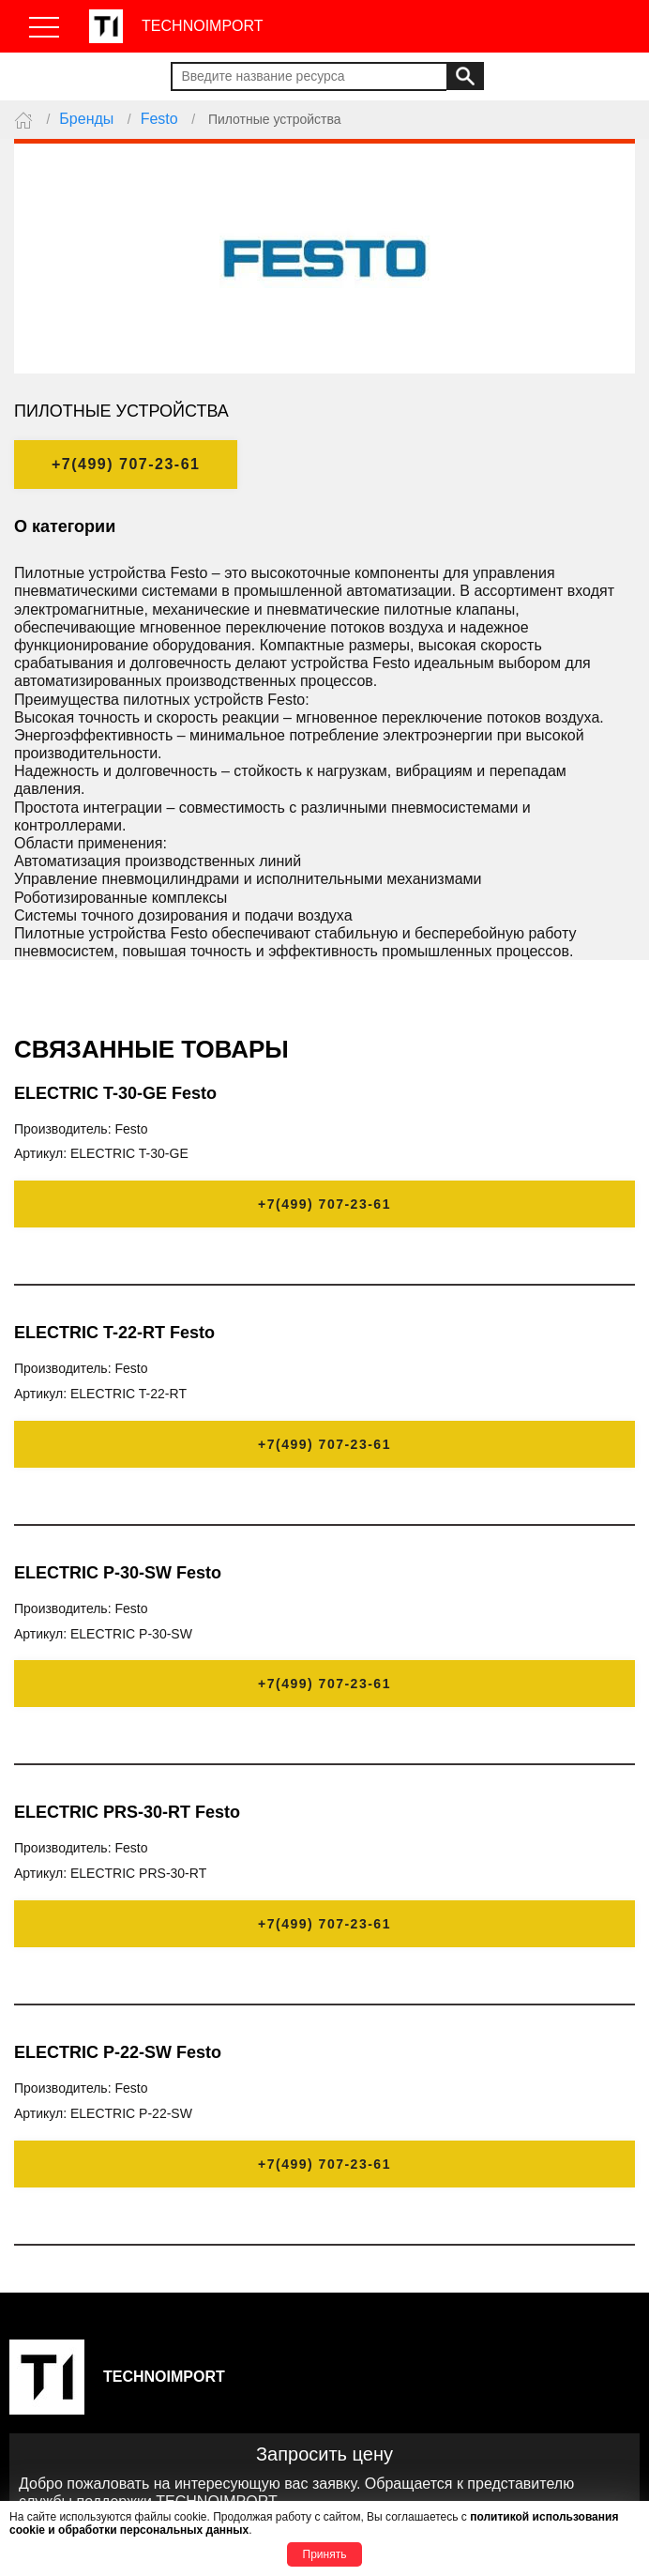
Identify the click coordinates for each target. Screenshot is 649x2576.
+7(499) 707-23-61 (126, 464)
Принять (325, 2554)
